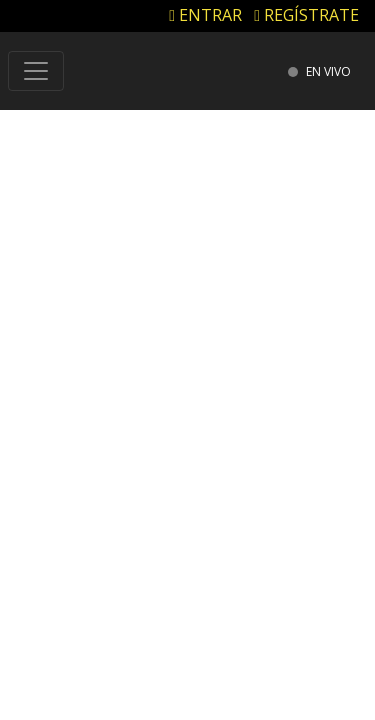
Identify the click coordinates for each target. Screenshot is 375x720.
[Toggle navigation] (36, 71)
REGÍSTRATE (306, 15)
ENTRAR (205, 15)
